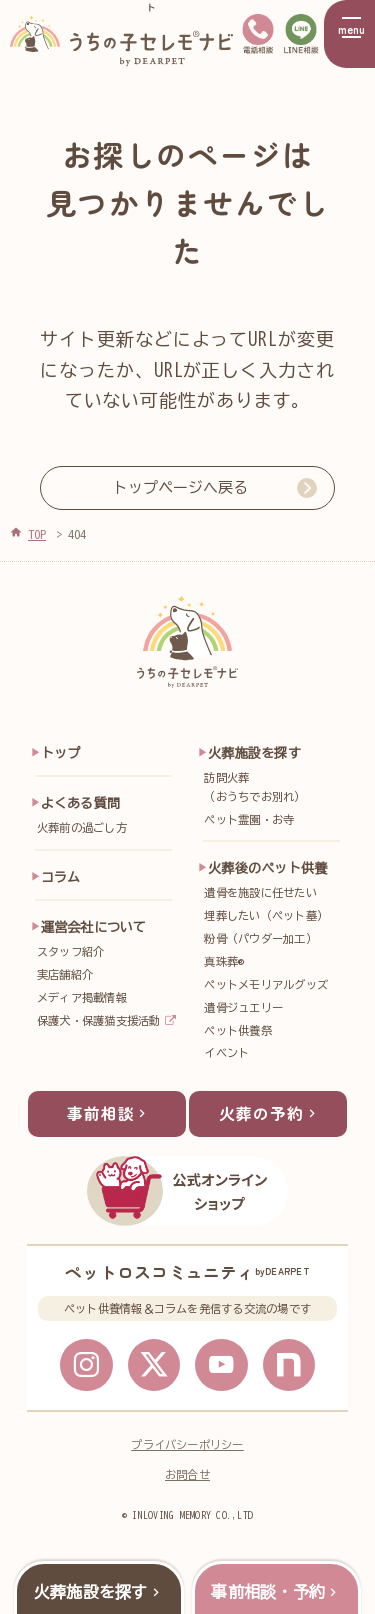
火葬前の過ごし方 (82, 827)
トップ (61, 753)
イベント (226, 1052)
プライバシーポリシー (187, 1454)
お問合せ (187, 1484)
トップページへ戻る (180, 487)
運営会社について (94, 927)
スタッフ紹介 (70, 951)
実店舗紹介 (65, 974)
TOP (37, 534)
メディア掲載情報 (82, 997)
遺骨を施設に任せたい (260, 892)
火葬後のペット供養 (267, 868)
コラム (61, 877)
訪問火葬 (275, 789)
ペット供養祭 (237, 1030)
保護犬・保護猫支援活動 (99, 1020)
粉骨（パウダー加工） (260, 938)
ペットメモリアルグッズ (266, 984)
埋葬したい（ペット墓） (266, 915)
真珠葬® (224, 961)
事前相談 (109, 1119)
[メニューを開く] (349, 34)
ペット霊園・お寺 (249, 819)
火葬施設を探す (254, 753)
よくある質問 (80, 803)
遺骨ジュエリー (243, 1007)
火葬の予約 (270, 1119)
